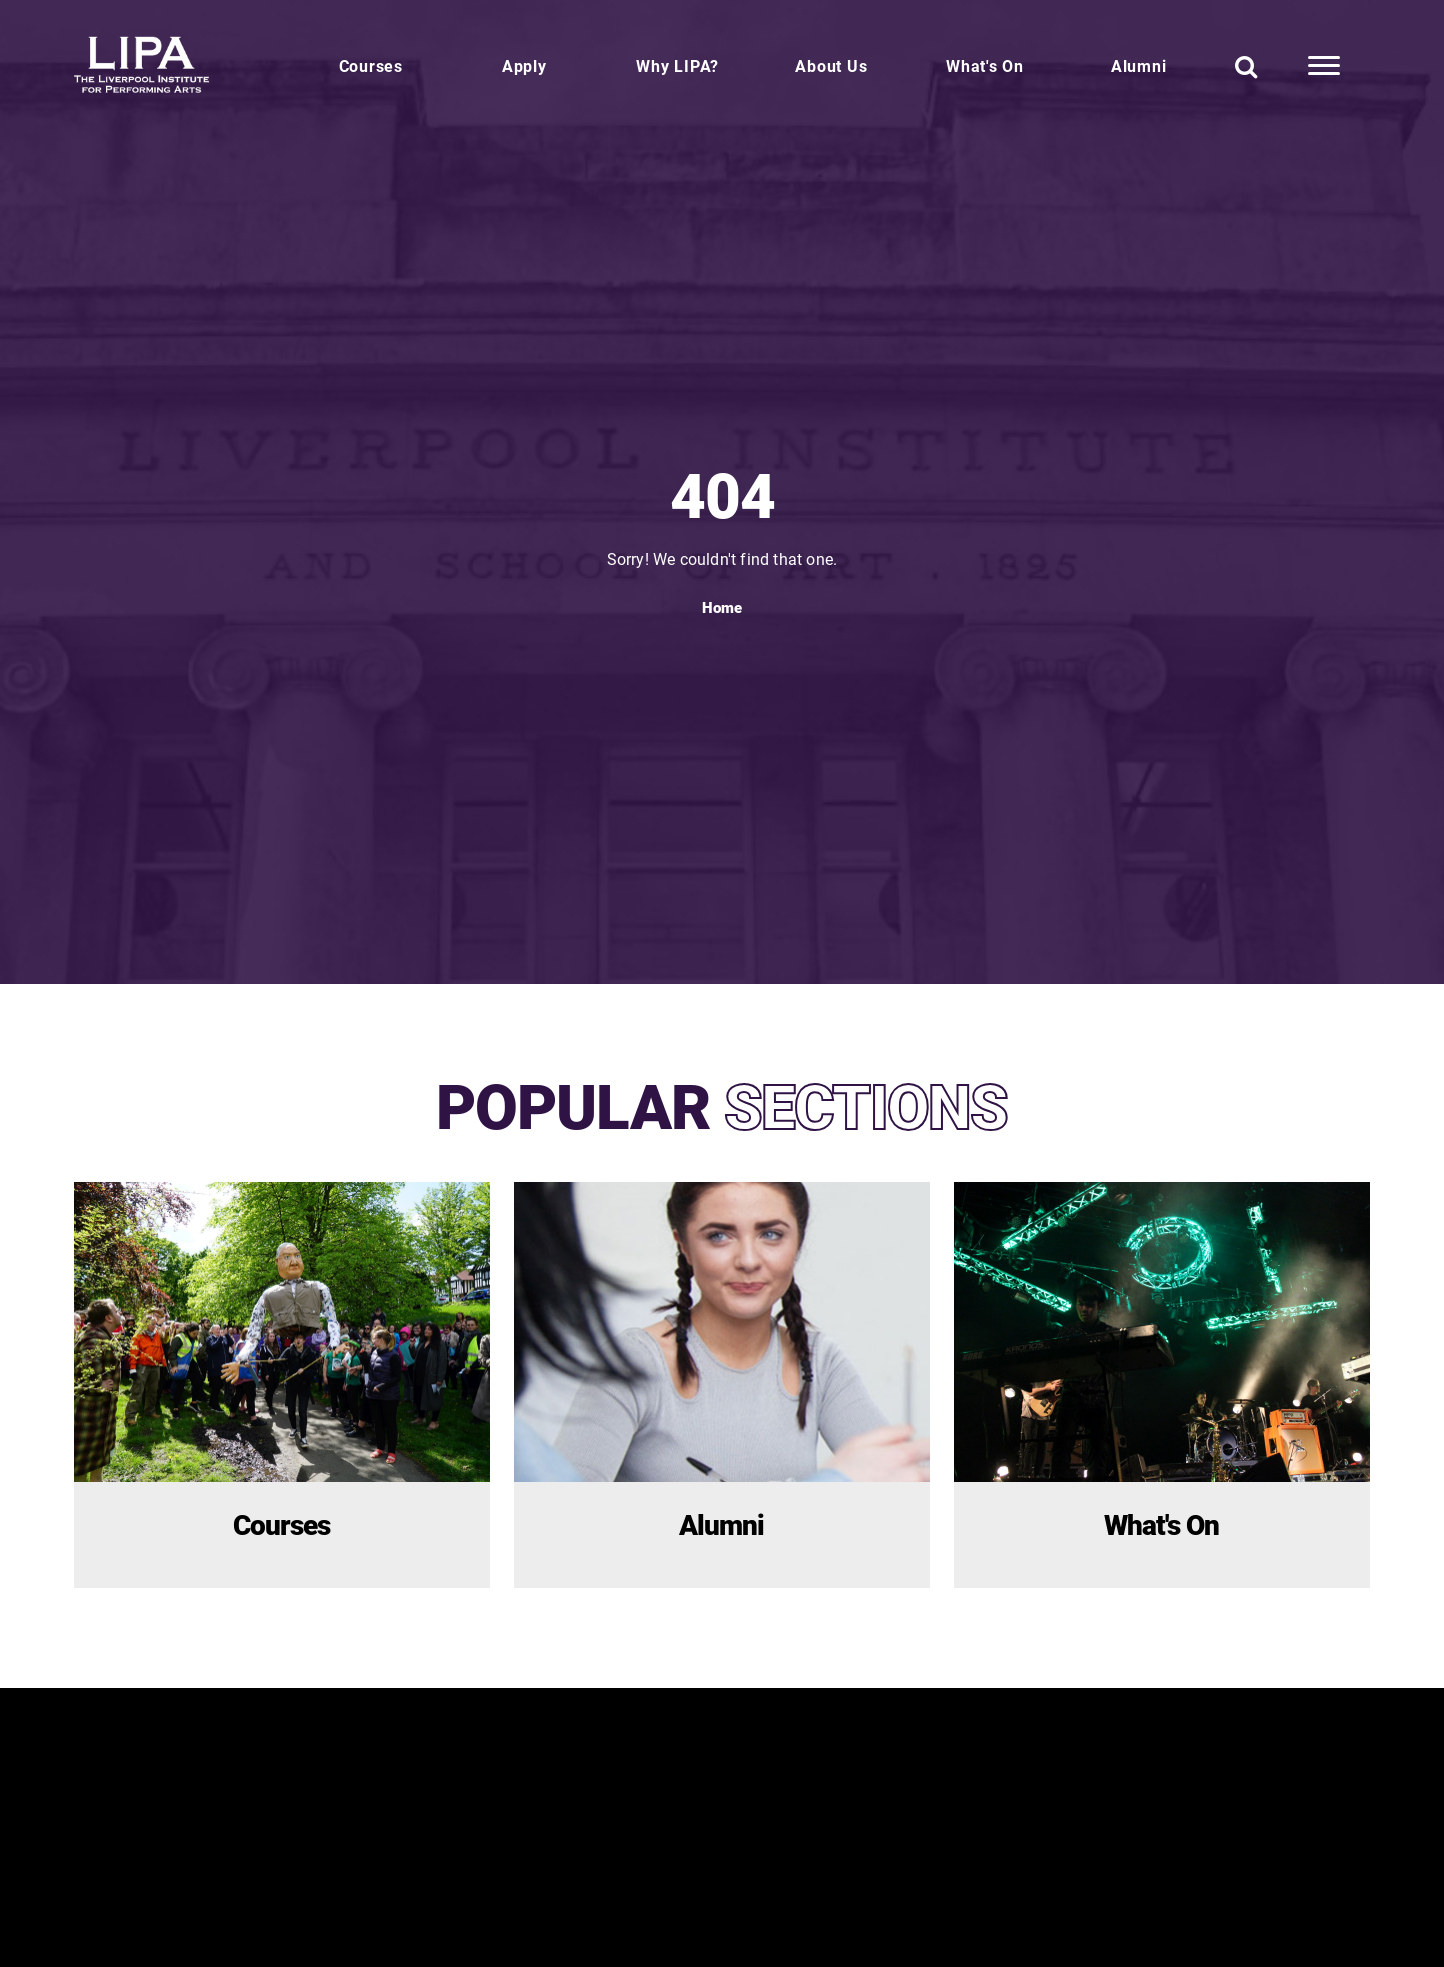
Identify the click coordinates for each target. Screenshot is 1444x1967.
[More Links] (1324, 66)
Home (722, 607)
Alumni (1139, 65)
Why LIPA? (677, 65)
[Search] (1246, 66)
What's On (985, 65)
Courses (371, 65)
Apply (524, 65)
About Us (831, 65)
